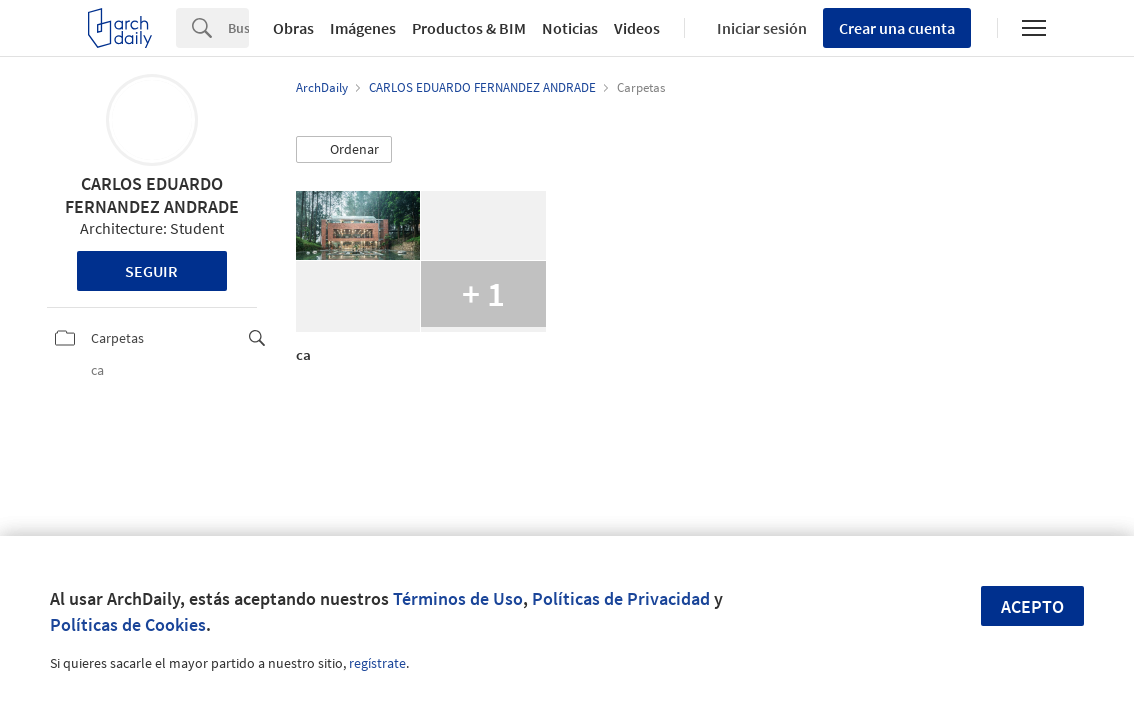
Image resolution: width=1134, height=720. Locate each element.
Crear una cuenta (897, 28)
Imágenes (363, 28)
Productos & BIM (469, 28)
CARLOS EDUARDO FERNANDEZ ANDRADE (152, 195)
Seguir (151, 271)
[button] (344, 150)
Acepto (1032, 606)
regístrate (377, 663)
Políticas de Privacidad (621, 598)
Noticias (570, 28)
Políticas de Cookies (128, 624)
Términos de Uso (458, 598)
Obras (293, 28)
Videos (637, 28)
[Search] (238, 28)
